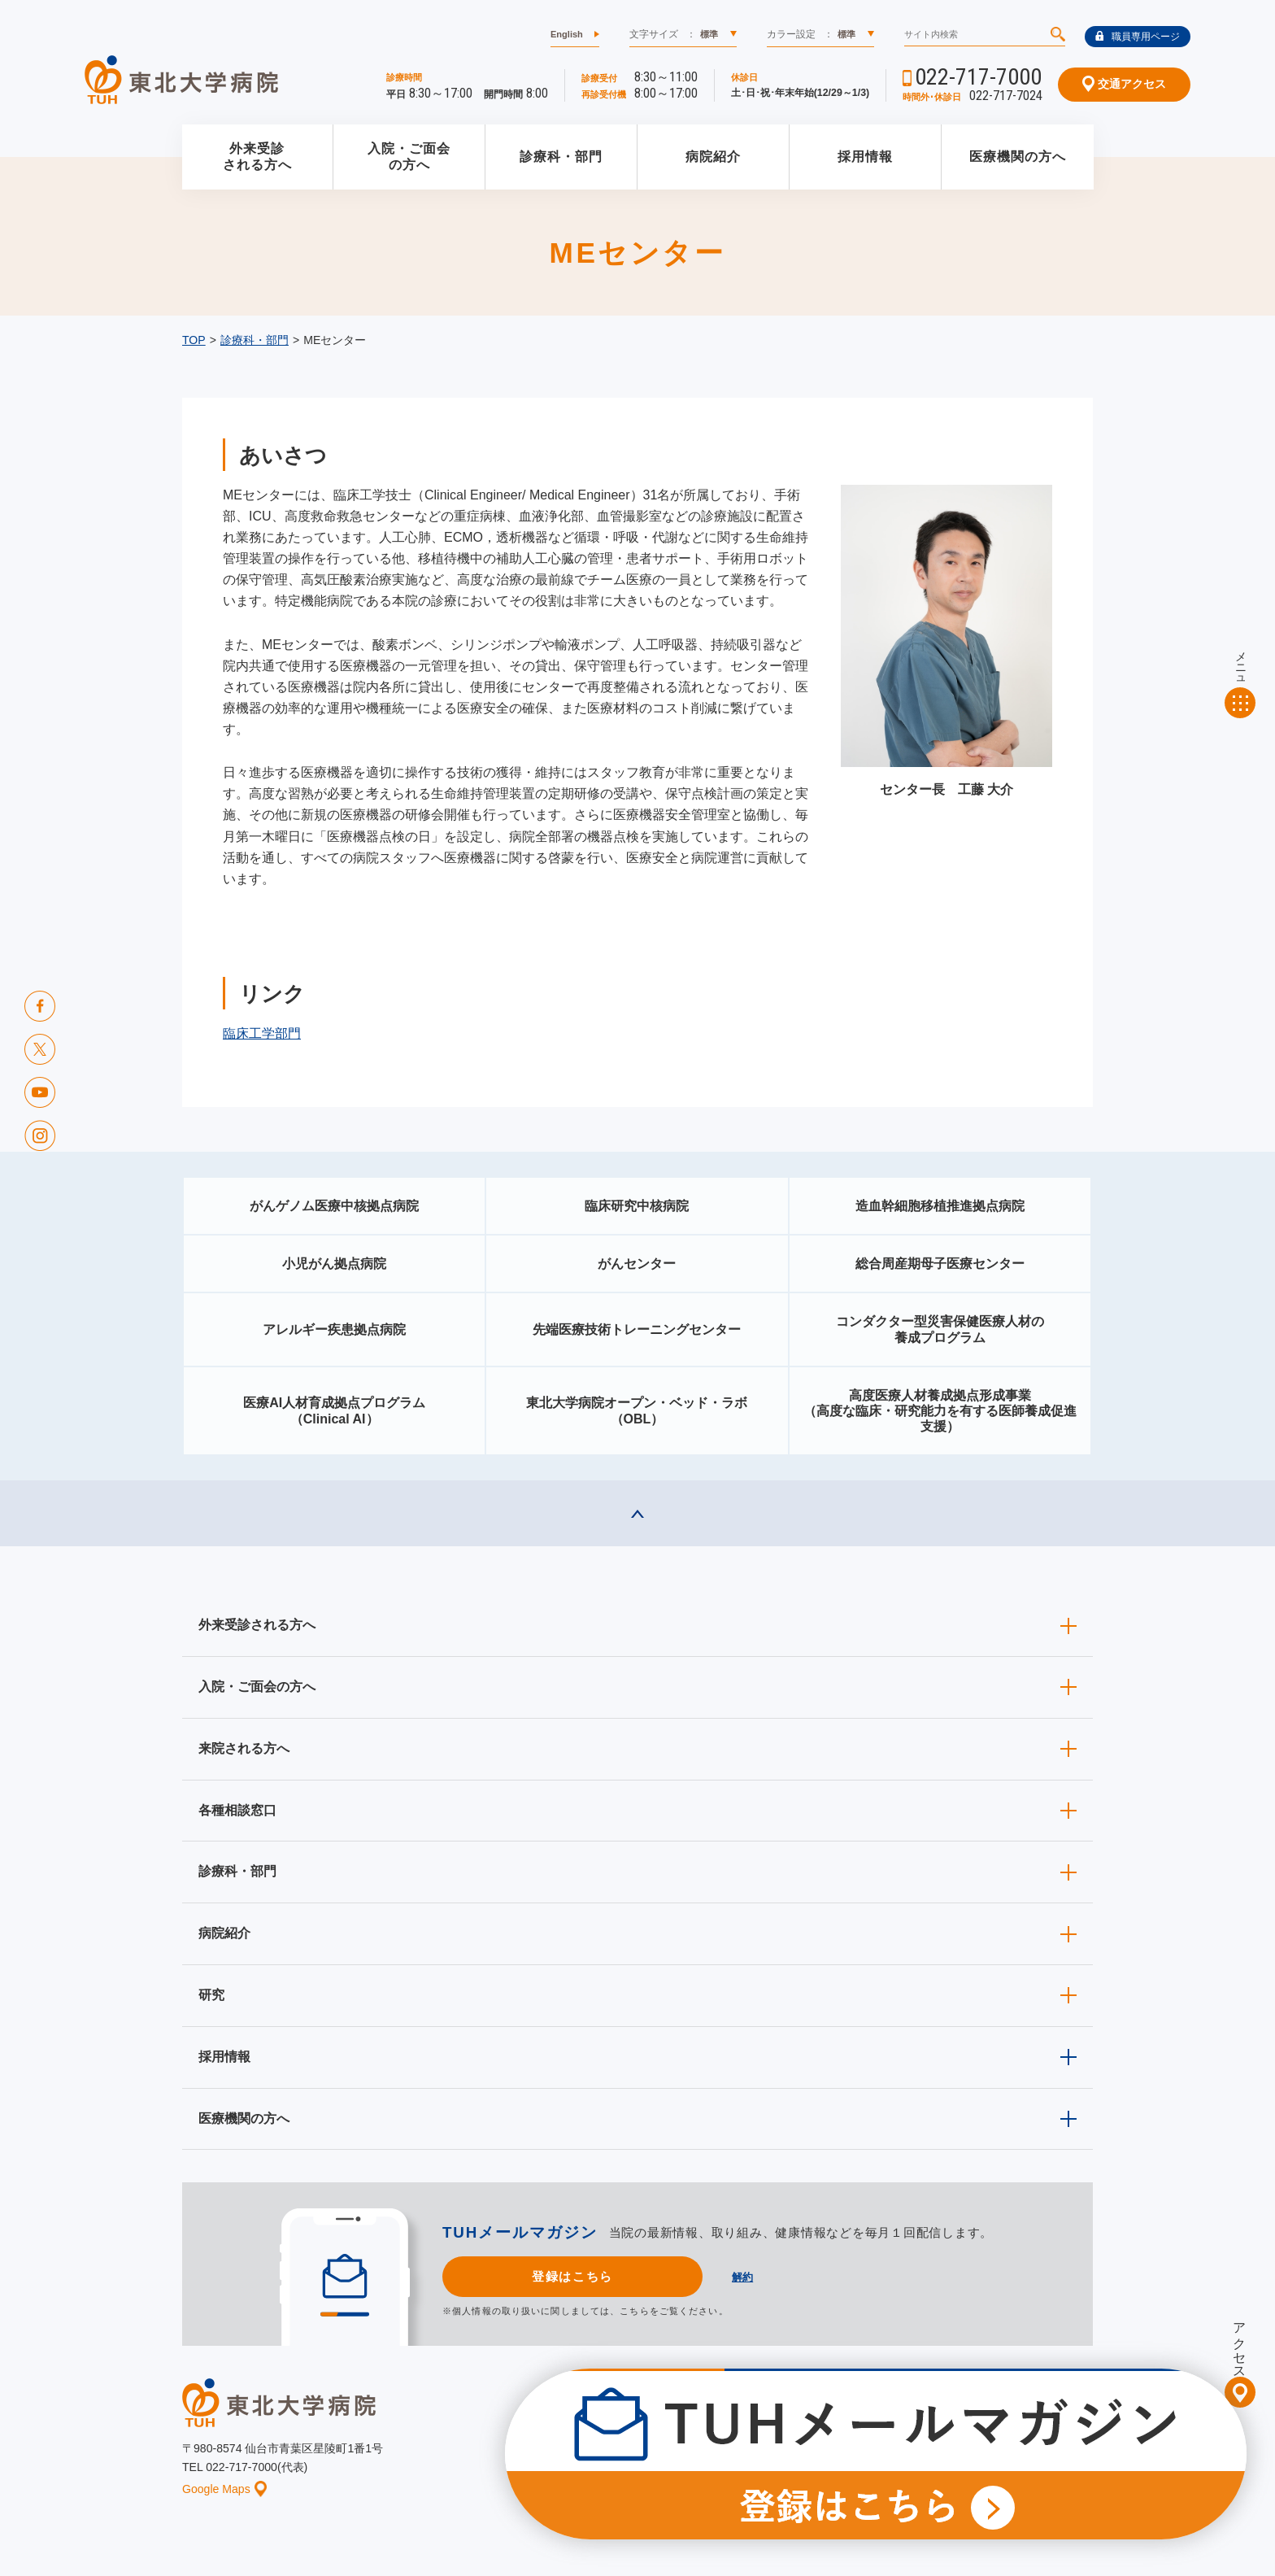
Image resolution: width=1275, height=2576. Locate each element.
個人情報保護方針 (851, 2459)
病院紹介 (713, 156)
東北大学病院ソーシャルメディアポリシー (1000, 2434)
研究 (211, 1995)
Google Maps (224, 2488)
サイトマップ (1006, 2459)
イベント (646, 2459)
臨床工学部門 (262, 1033)
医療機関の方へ (1017, 156)
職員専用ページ (1137, 36)
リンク (1078, 2459)
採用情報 (865, 156)
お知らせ (578, 2459)
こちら (634, 2311)
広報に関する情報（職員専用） (810, 2434)
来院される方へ (243, 1748)
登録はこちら (572, 2276)
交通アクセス (1124, 84)
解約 (742, 2277)
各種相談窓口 (237, 1810)
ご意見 (932, 2459)
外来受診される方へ (257, 157)
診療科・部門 (561, 156)
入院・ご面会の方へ (409, 157)
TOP (194, 340)
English (566, 34)
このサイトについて (738, 2459)
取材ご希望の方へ (674, 2434)
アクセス (1240, 2343)
